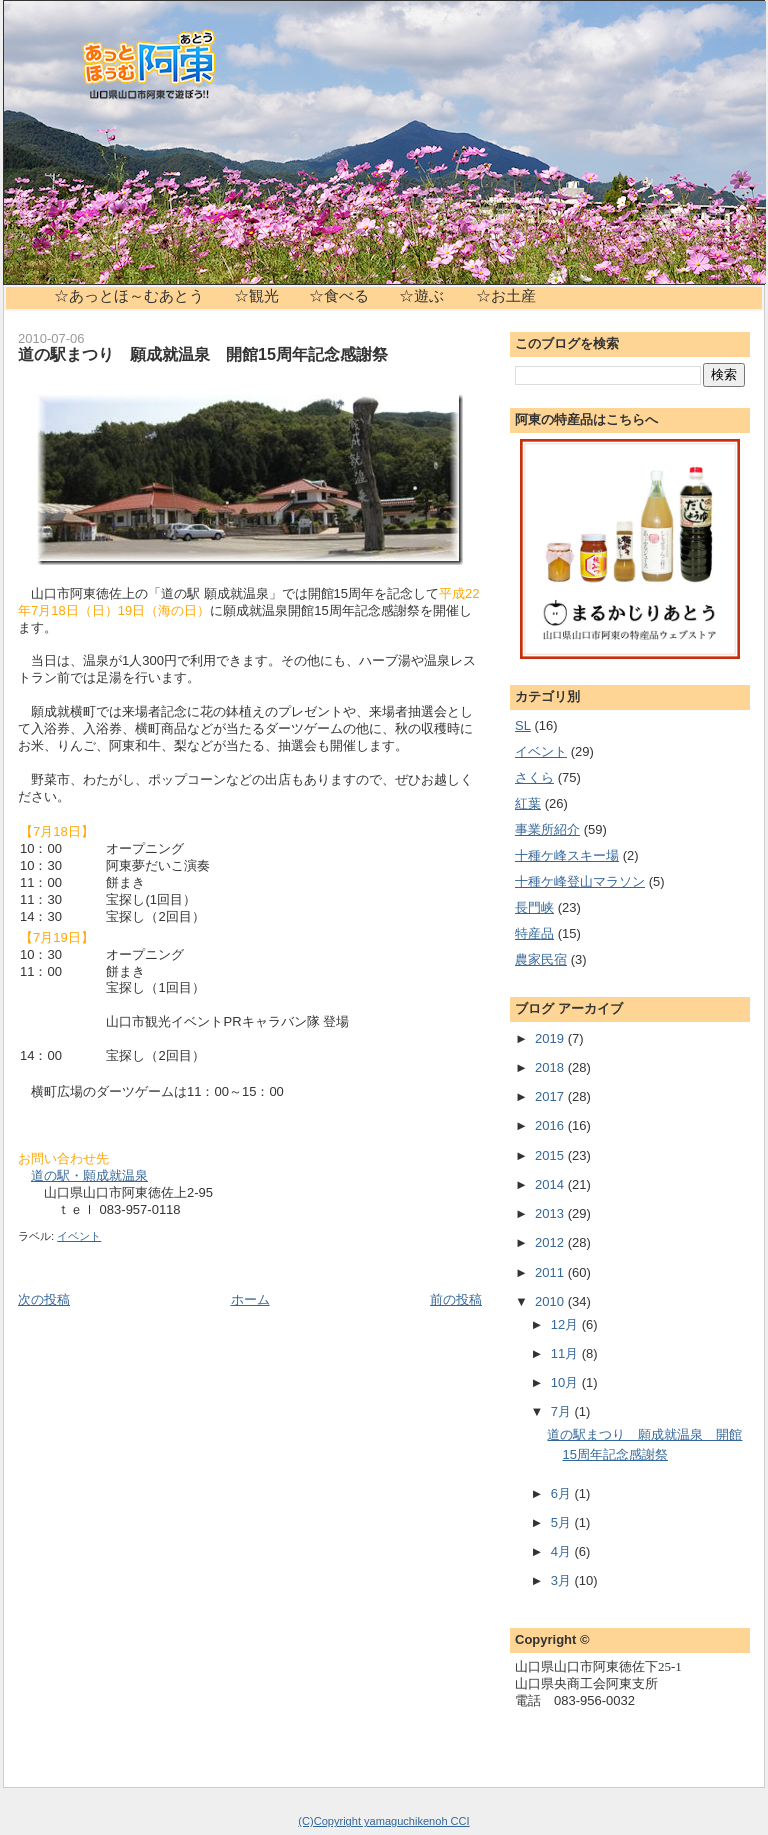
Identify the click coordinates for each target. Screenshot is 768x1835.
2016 (551, 1125)
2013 (551, 1213)
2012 (551, 1242)
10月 (566, 1382)
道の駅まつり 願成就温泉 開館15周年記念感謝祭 (203, 354)
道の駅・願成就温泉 (89, 1175)
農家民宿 (541, 959)
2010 (551, 1301)
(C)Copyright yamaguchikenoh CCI (383, 1821)
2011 (551, 1272)
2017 (551, 1096)
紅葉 (528, 803)
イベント (79, 1236)
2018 (551, 1067)
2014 (551, 1184)
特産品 (534, 933)
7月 (563, 1411)
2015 (551, 1155)
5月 (563, 1522)
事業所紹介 (547, 829)
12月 (566, 1324)
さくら (534, 777)
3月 (563, 1580)
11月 (566, 1353)
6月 (563, 1493)
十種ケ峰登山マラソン (580, 881)
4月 (563, 1551)
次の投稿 (44, 1299)
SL (523, 725)
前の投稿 (456, 1299)
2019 (551, 1038)
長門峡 (534, 907)
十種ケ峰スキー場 (567, 855)
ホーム (250, 1299)
